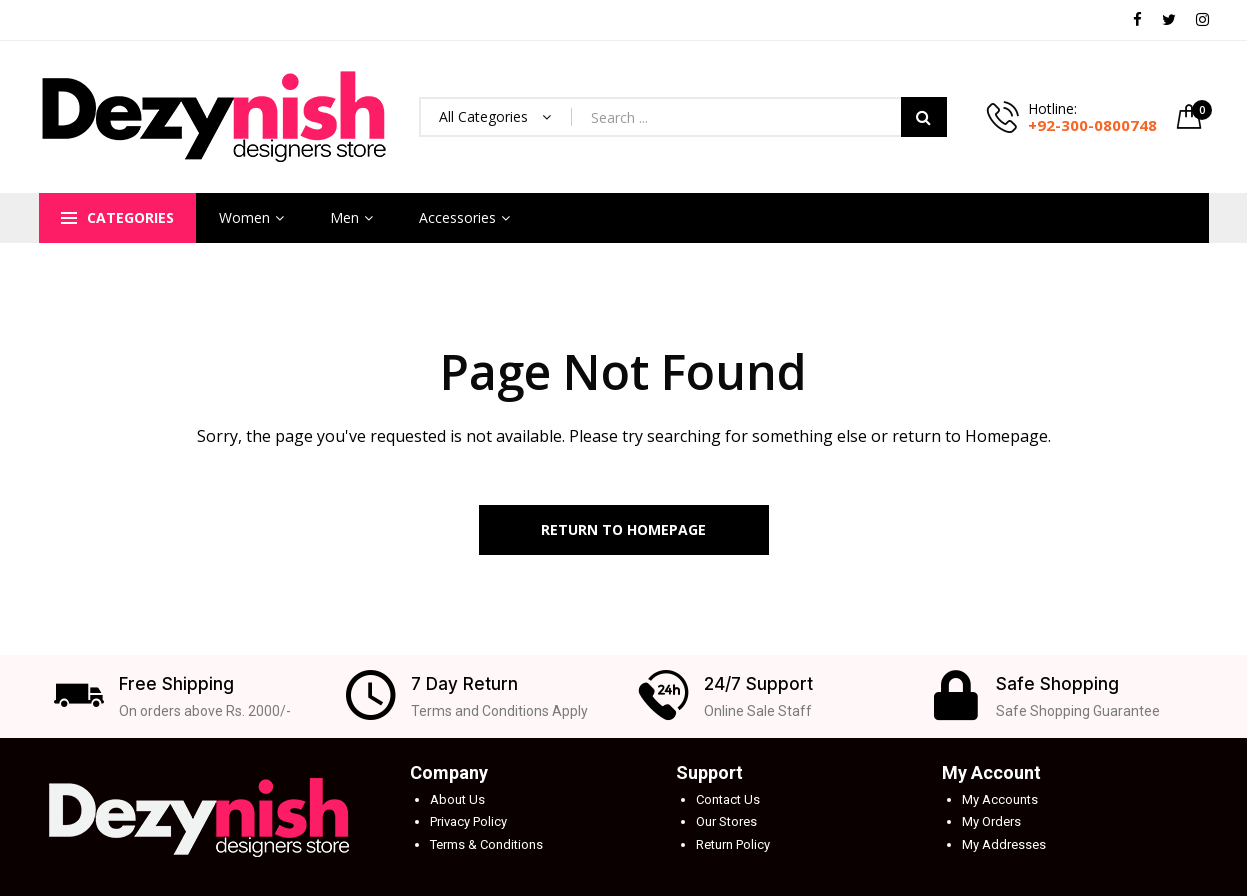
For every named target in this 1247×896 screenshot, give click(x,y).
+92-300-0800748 (1092, 125)
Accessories (457, 217)
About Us (457, 799)
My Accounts (1000, 799)
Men (344, 217)
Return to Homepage (623, 529)
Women (244, 217)
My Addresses (1004, 844)
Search (924, 117)
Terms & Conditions (486, 844)
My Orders (991, 821)
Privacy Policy (468, 821)
